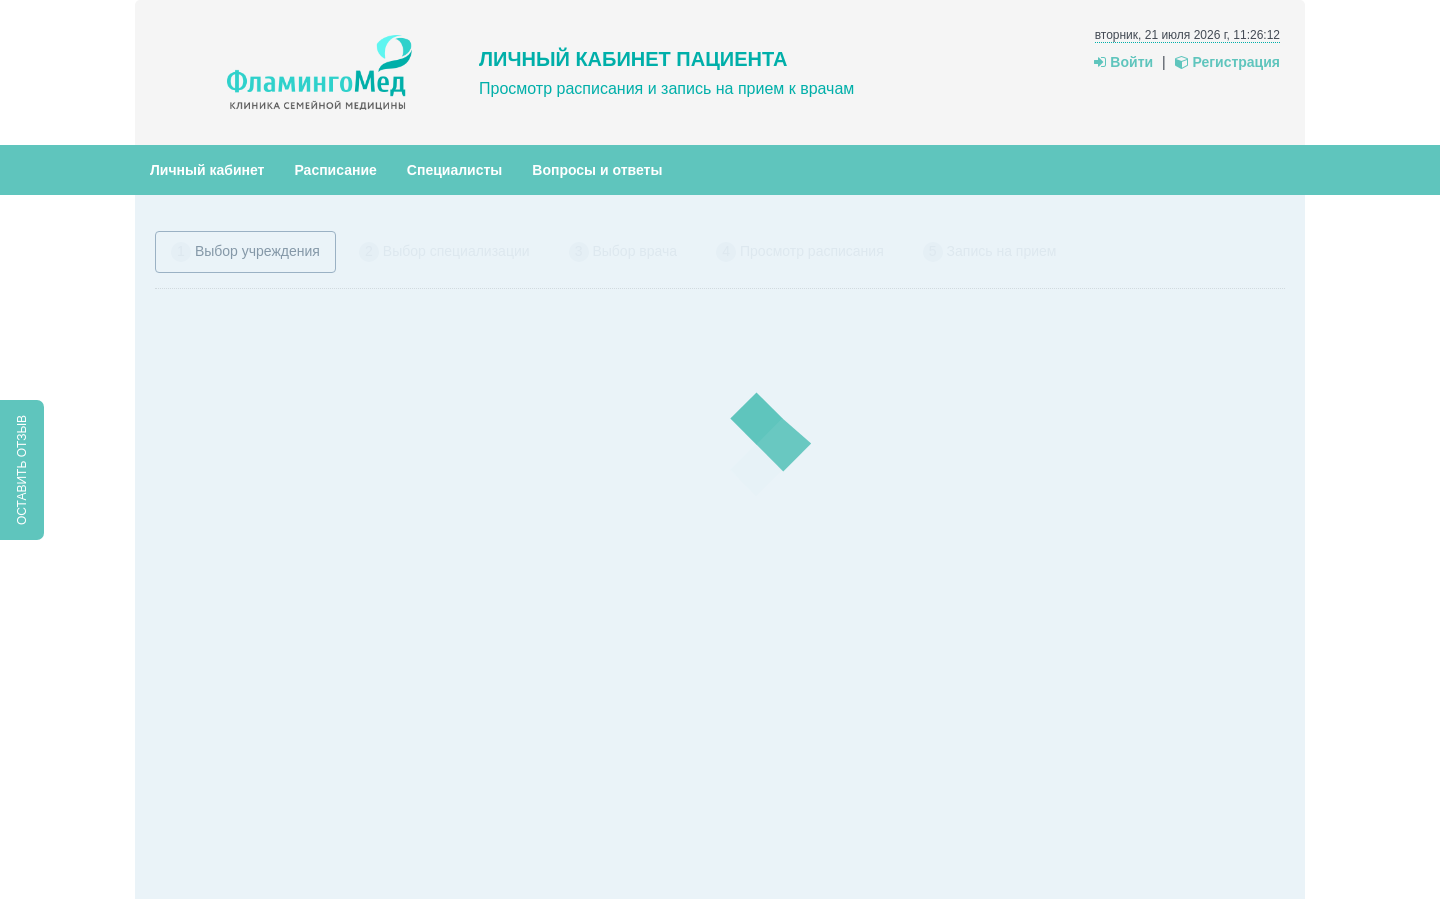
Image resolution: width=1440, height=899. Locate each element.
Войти (1123, 62)
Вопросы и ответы (597, 170)
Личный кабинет (207, 170)
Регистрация (1227, 62)
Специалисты (454, 170)
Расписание (335, 170)
